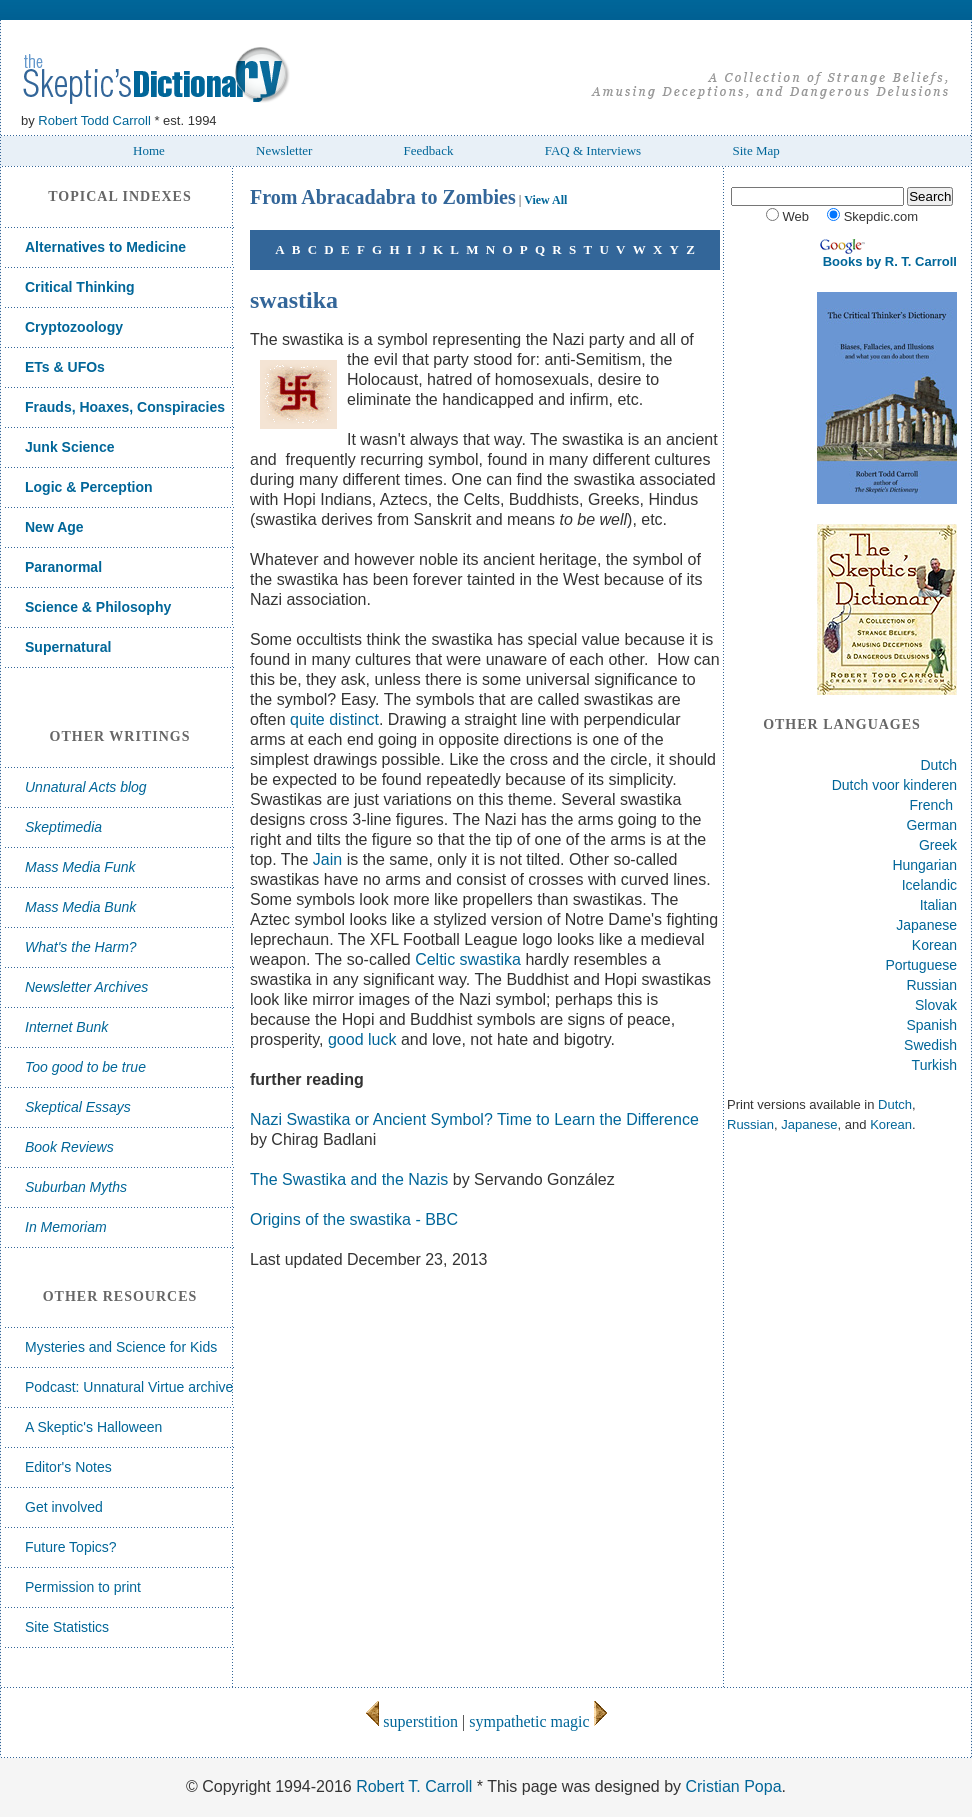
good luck (362, 1039)
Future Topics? (71, 1547)
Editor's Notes (68, 1467)
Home (149, 150)
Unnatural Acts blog (86, 787)
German (931, 825)
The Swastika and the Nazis (349, 1179)
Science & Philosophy (98, 607)
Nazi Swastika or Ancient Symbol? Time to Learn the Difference (474, 1119)
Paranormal (63, 567)
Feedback (429, 150)
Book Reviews (69, 1147)
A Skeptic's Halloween (93, 1427)
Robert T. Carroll (414, 1786)
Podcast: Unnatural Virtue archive (129, 1387)
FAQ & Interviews (593, 150)
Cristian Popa (733, 1786)
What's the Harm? (81, 947)
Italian (938, 905)
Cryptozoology (74, 327)
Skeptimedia (63, 827)
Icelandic (929, 885)
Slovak (936, 1005)
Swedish (930, 1045)
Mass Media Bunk (80, 907)
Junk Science (70, 447)
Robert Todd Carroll (94, 120)
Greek (938, 845)
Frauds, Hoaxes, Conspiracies (125, 407)
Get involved (64, 1507)
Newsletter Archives (86, 987)
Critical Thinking (80, 287)
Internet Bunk (66, 1027)
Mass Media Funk (80, 867)
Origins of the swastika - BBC (354, 1219)
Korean (934, 945)
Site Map (755, 150)
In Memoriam (66, 1227)
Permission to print (83, 1587)
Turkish (934, 1065)
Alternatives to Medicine (105, 247)
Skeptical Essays (78, 1107)
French (932, 805)
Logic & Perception (89, 487)
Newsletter (284, 150)
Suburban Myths (76, 1187)
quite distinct (334, 719)
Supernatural (68, 647)
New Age (54, 527)
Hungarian (924, 865)
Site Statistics (67, 1627)
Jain (327, 859)
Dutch (938, 765)
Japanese (926, 925)
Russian (931, 985)
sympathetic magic (537, 1721)
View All (545, 200)
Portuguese (921, 965)
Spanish (931, 1025)
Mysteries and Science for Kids (121, 1347)
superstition (411, 1721)
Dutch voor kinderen (894, 785)
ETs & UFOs (65, 367)
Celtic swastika (470, 959)
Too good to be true (85, 1067)
